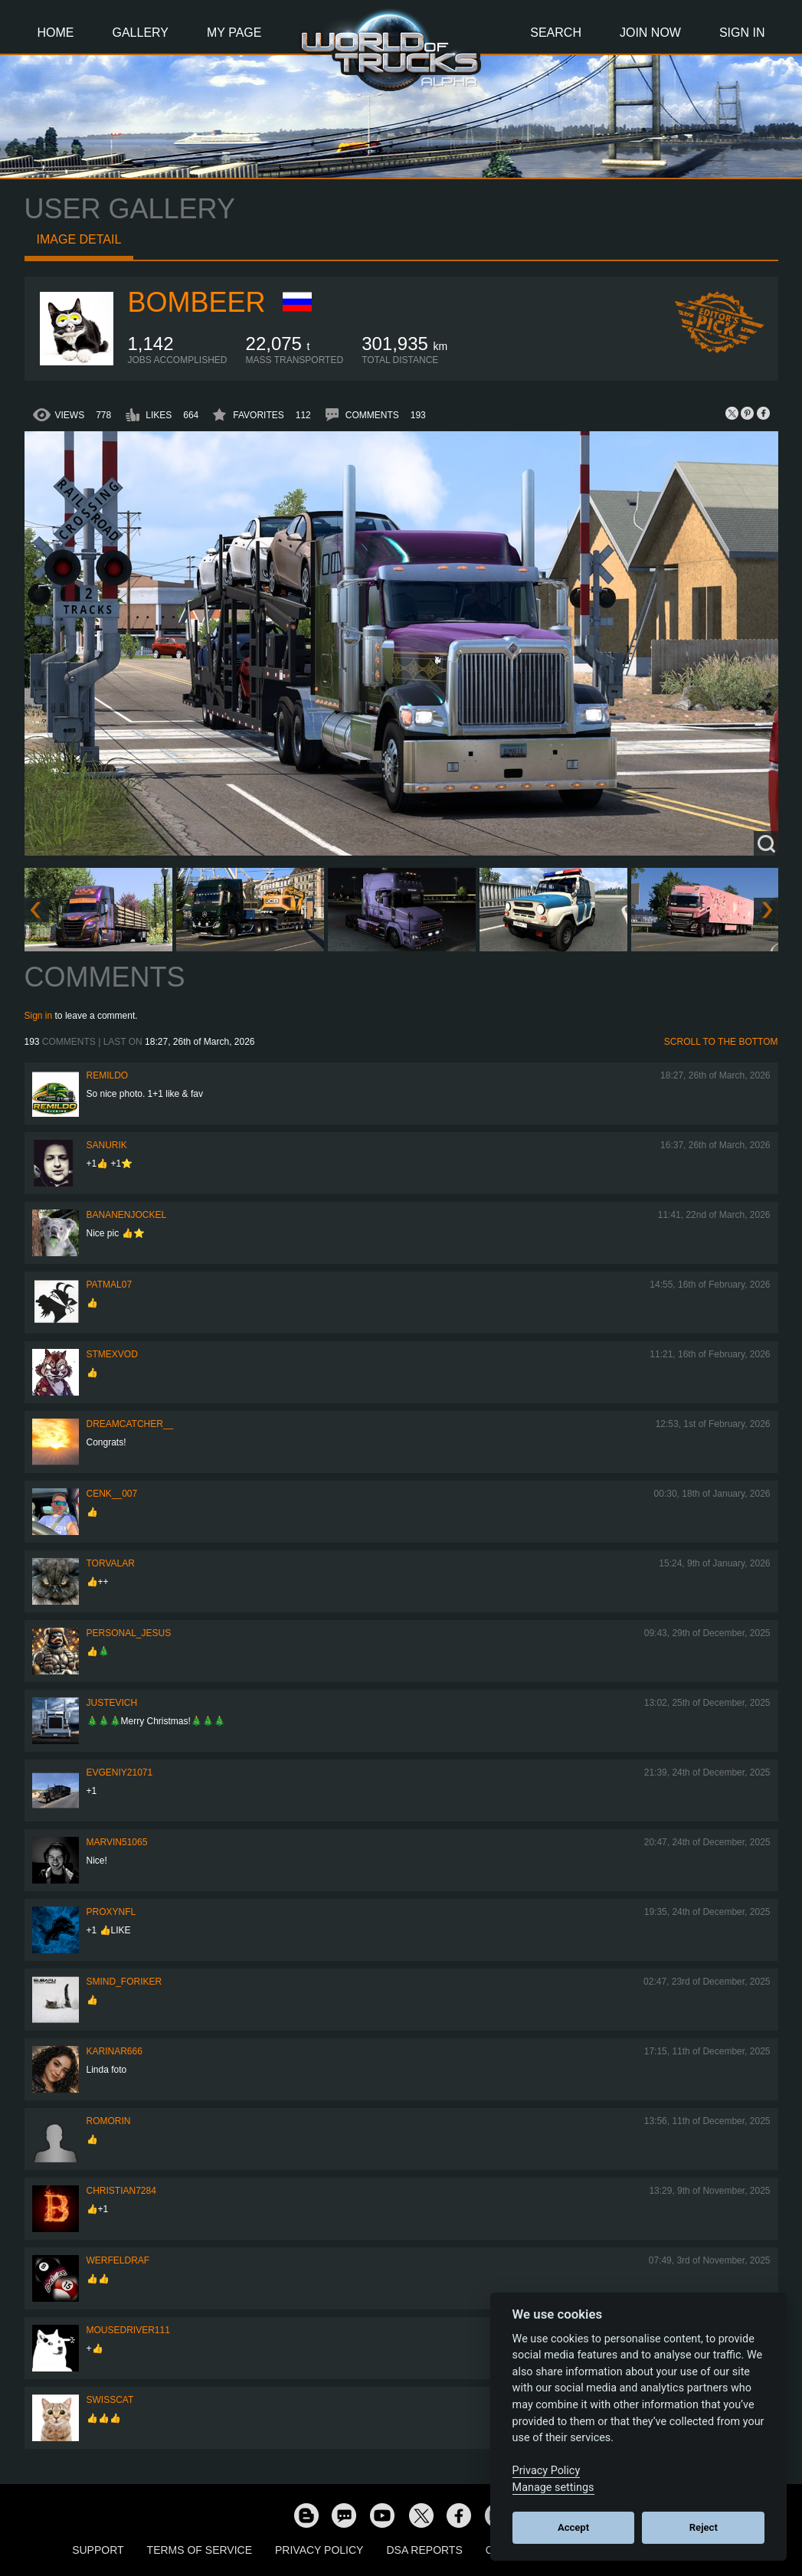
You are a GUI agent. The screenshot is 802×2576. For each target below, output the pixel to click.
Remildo (108, 1075)
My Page (234, 32)
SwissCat (110, 2399)
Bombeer (197, 302)
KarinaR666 (114, 2051)
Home (56, 32)
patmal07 (110, 1284)
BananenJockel (127, 1214)
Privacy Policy (319, 2550)
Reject (703, 2527)
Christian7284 (121, 2190)
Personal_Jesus (129, 1633)
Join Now (650, 32)
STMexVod (112, 1354)
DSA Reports (424, 2550)
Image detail (79, 239)
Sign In (742, 32)
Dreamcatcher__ (130, 1424)
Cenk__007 (112, 1493)
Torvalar (111, 1563)
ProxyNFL (111, 1912)
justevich (112, 1702)
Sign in (39, 1015)
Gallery (141, 32)
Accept (573, 2527)
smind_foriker (124, 1981)
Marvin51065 (117, 1842)
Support (97, 2550)
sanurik (107, 1145)
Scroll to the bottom (721, 1041)
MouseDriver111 (128, 2330)
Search (555, 32)
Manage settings (553, 2487)
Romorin (109, 2121)
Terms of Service (199, 2550)
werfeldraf (118, 2260)
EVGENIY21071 (120, 1772)
